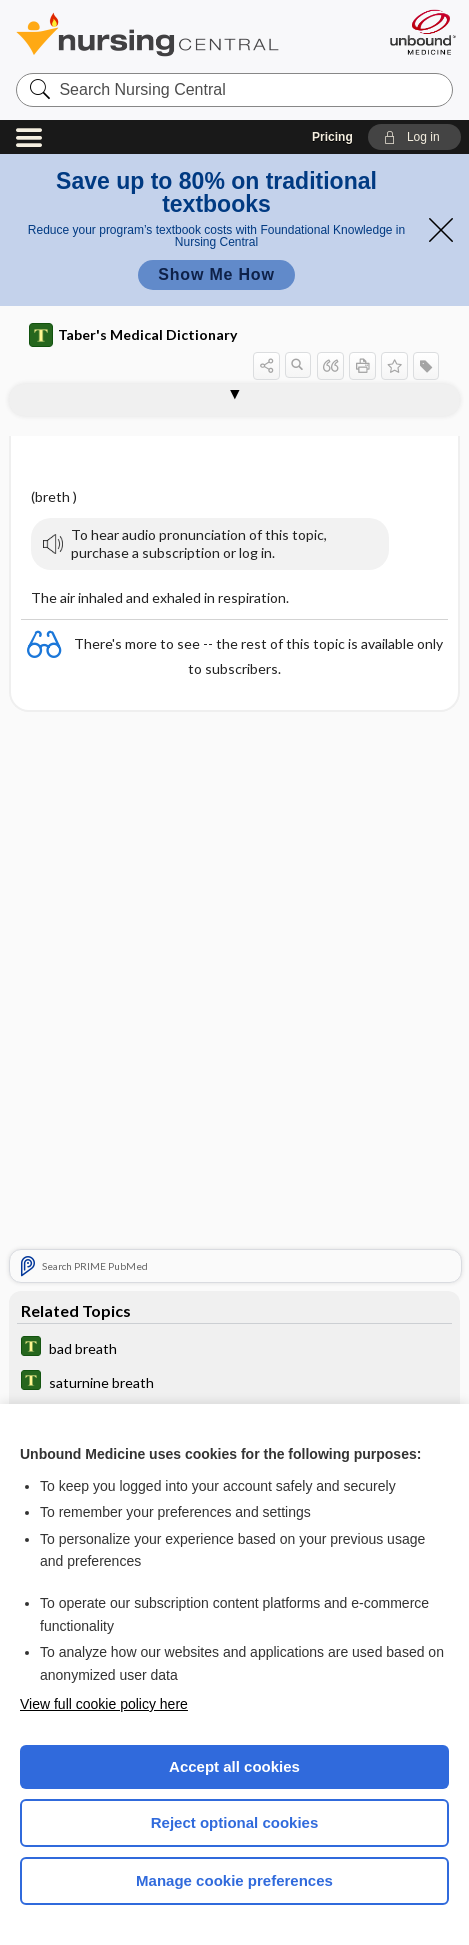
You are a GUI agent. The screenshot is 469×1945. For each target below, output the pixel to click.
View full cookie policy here (104, 1704)
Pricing (332, 137)
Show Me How (216, 274)
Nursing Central (173, 34)
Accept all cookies (234, 1766)
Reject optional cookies (235, 1822)
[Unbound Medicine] (422, 32)
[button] (414, 137)
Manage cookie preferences (234, 1880)
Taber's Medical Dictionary (133, 335)
